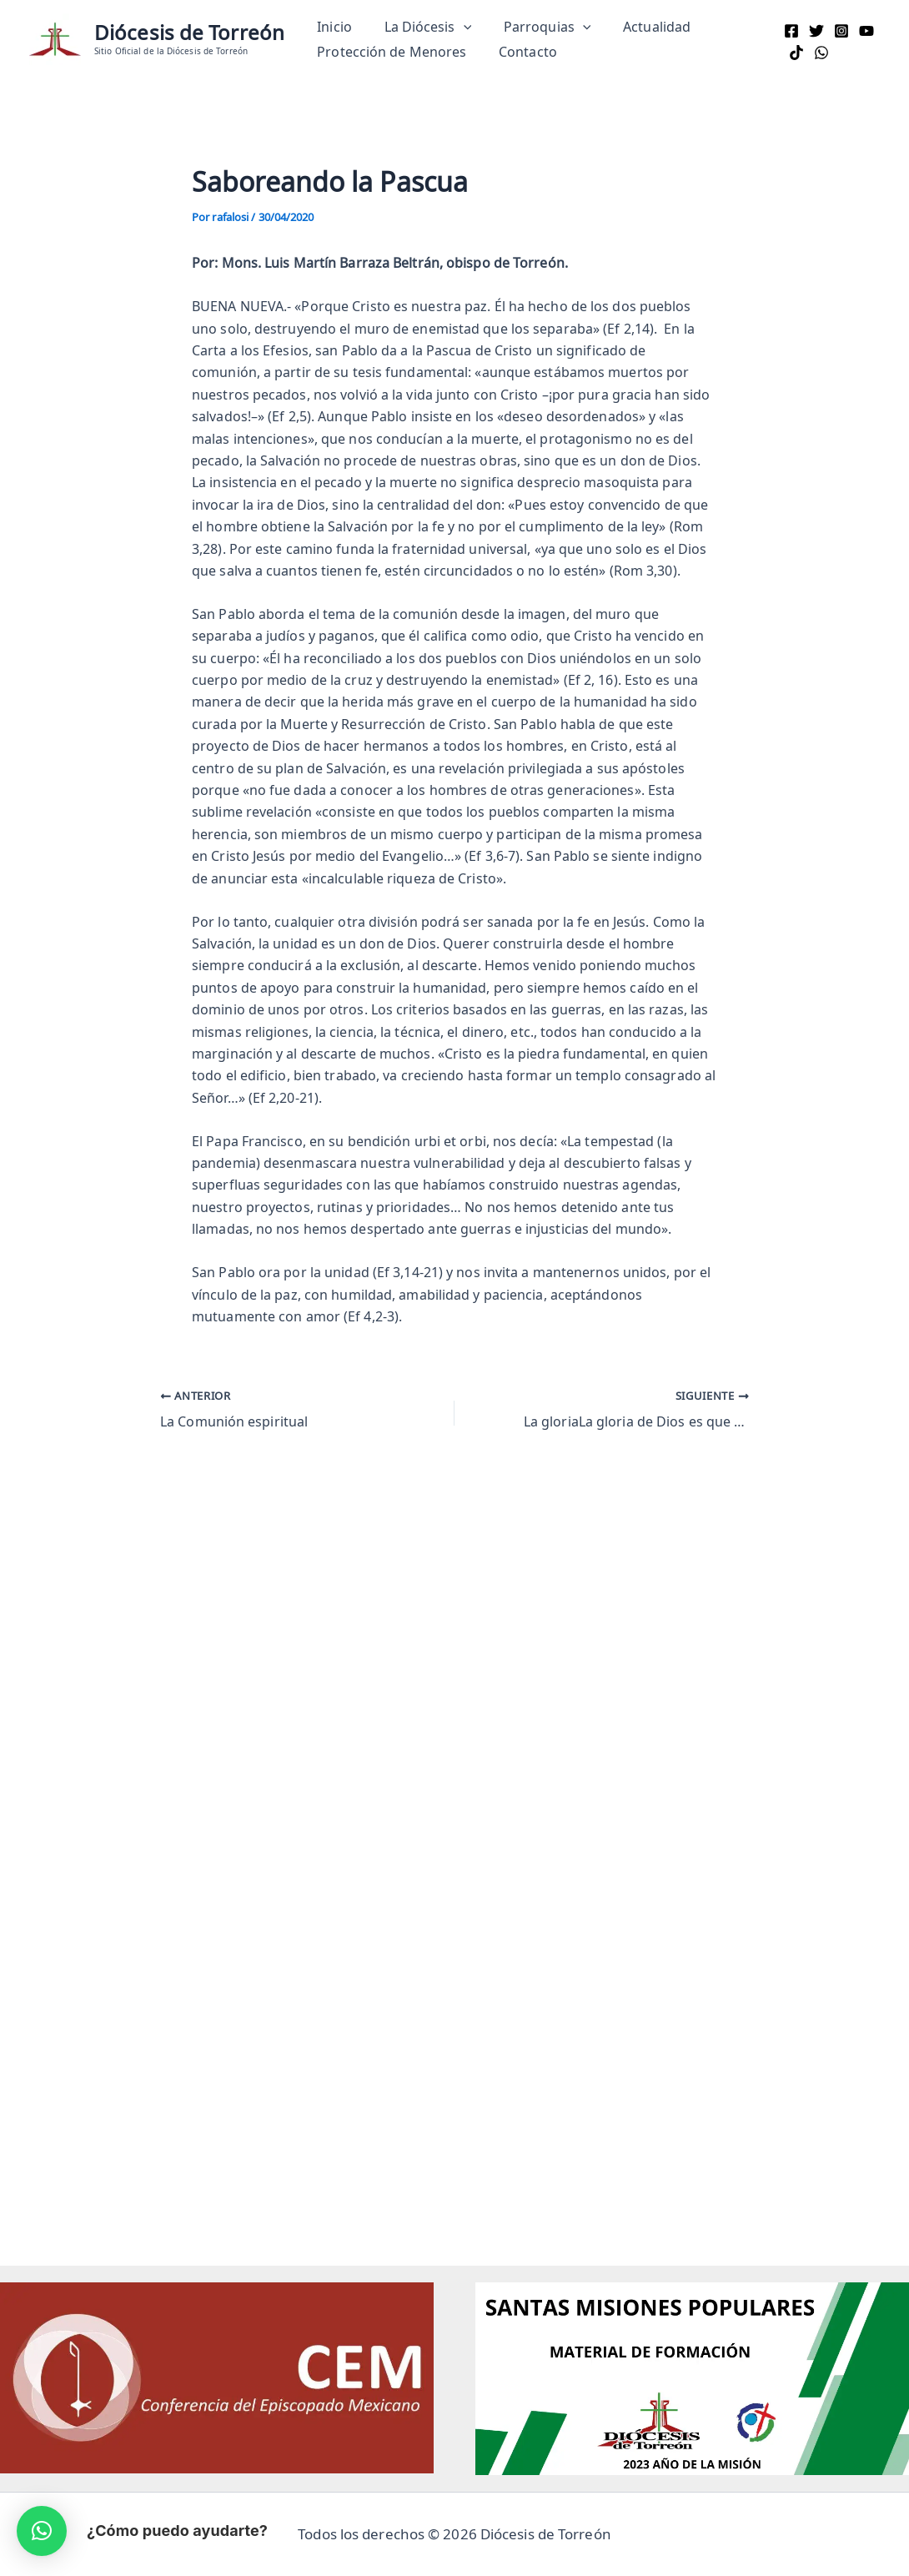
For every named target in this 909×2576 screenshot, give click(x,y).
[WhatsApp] (817, 52)
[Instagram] (837, 30)
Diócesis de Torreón (189, 32)
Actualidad (637, 27)
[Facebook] (787, 30)
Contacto (519, 52)
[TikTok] (792, 52)
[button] (455, 26)
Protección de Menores (389, 52)
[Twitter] (812, 30)
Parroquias (533, 26)
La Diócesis (420, 26)
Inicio (331, 27)
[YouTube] (862, 30)
